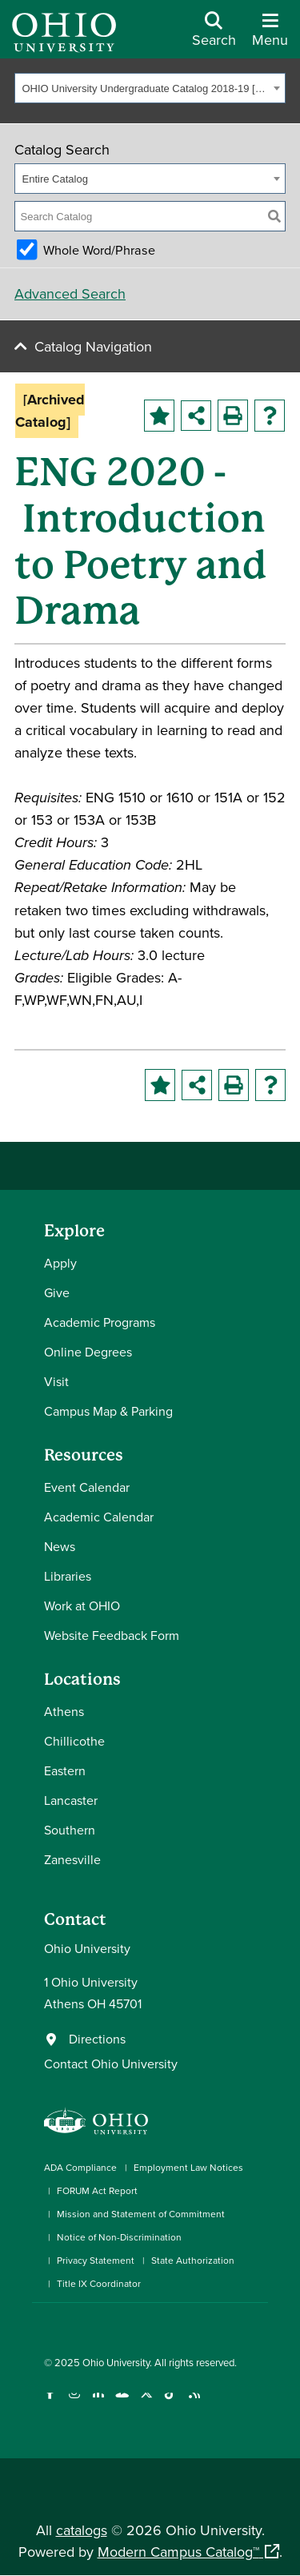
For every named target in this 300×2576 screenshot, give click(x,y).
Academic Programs (99, 1322)
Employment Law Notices (188, 2167)
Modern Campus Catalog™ (178, 2552)
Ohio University (116, 2362)
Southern (69, 1830)
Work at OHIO (82, 1605)
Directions (97, 2039)
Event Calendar (87, 1487)
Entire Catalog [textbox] (55, 179)
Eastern (65, 1770)
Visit (56, 1381)
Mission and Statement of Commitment (141, 2213)
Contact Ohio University (111, 2063)
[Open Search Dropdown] (214, 35)
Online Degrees (88, 1351)
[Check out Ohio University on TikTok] (170, 2403)
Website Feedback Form (111, 1635)
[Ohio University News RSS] (194, 2403)
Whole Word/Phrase (99, 250)
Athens (64, 1711)
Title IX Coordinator (99, 2283)
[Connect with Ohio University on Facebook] (50, 2403)
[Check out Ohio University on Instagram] (74, 2403)
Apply (60, 1263)
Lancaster (71, 1800)
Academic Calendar (99, 1516)
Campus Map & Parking (108, 1411)
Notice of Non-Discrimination (119, 2237)
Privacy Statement (95, 2260)
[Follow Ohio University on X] (146, 2403)
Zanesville (72, 1859)
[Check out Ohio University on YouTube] (122, 2403)
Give (57, 1292)
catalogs (81, 2530)
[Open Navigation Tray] (270, 35)
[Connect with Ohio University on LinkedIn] (98, 2403)
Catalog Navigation (93, 346)
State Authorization (192, 2260)
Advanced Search (70, 293)
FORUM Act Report (97, 2190)
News (59, 1546)
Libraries (67, 1576)
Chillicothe (74, 1741)
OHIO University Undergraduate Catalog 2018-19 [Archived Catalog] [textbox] (146, 88)
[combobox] (150, 88)
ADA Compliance (80, 2167)
